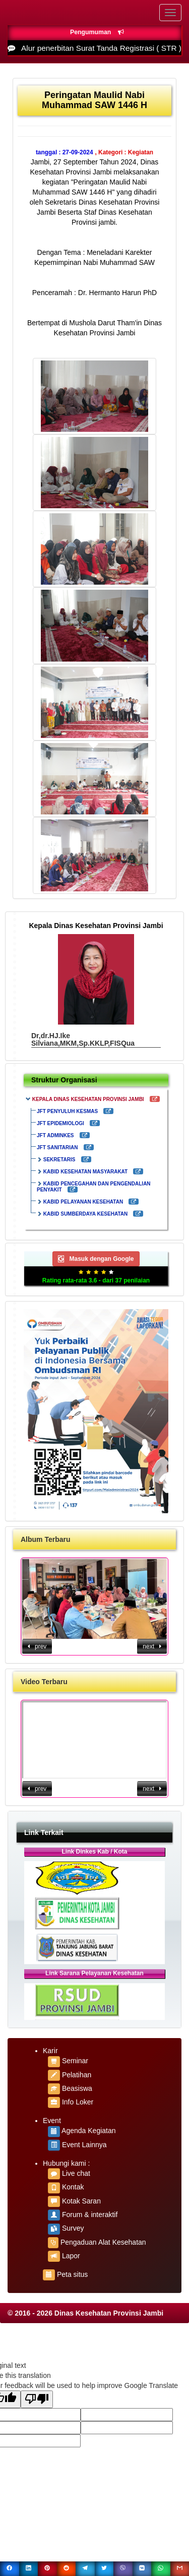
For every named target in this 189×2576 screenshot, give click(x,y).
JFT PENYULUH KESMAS (67, 1111)
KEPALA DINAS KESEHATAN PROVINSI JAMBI (88, 1099)
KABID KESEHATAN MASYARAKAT (85, 1171)
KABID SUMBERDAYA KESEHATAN (85, 1214)
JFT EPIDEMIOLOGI (60, 1123)
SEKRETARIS (59, 1159)
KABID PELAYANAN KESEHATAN (83, 1202)
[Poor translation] (37, 2399)
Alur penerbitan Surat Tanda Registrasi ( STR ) (101, 48)
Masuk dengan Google (96, 1258)
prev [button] (37, 1646)
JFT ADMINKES (55, 1135)
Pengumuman (97, 32)
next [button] (152, 1646)
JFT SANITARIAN (57, 1147)
